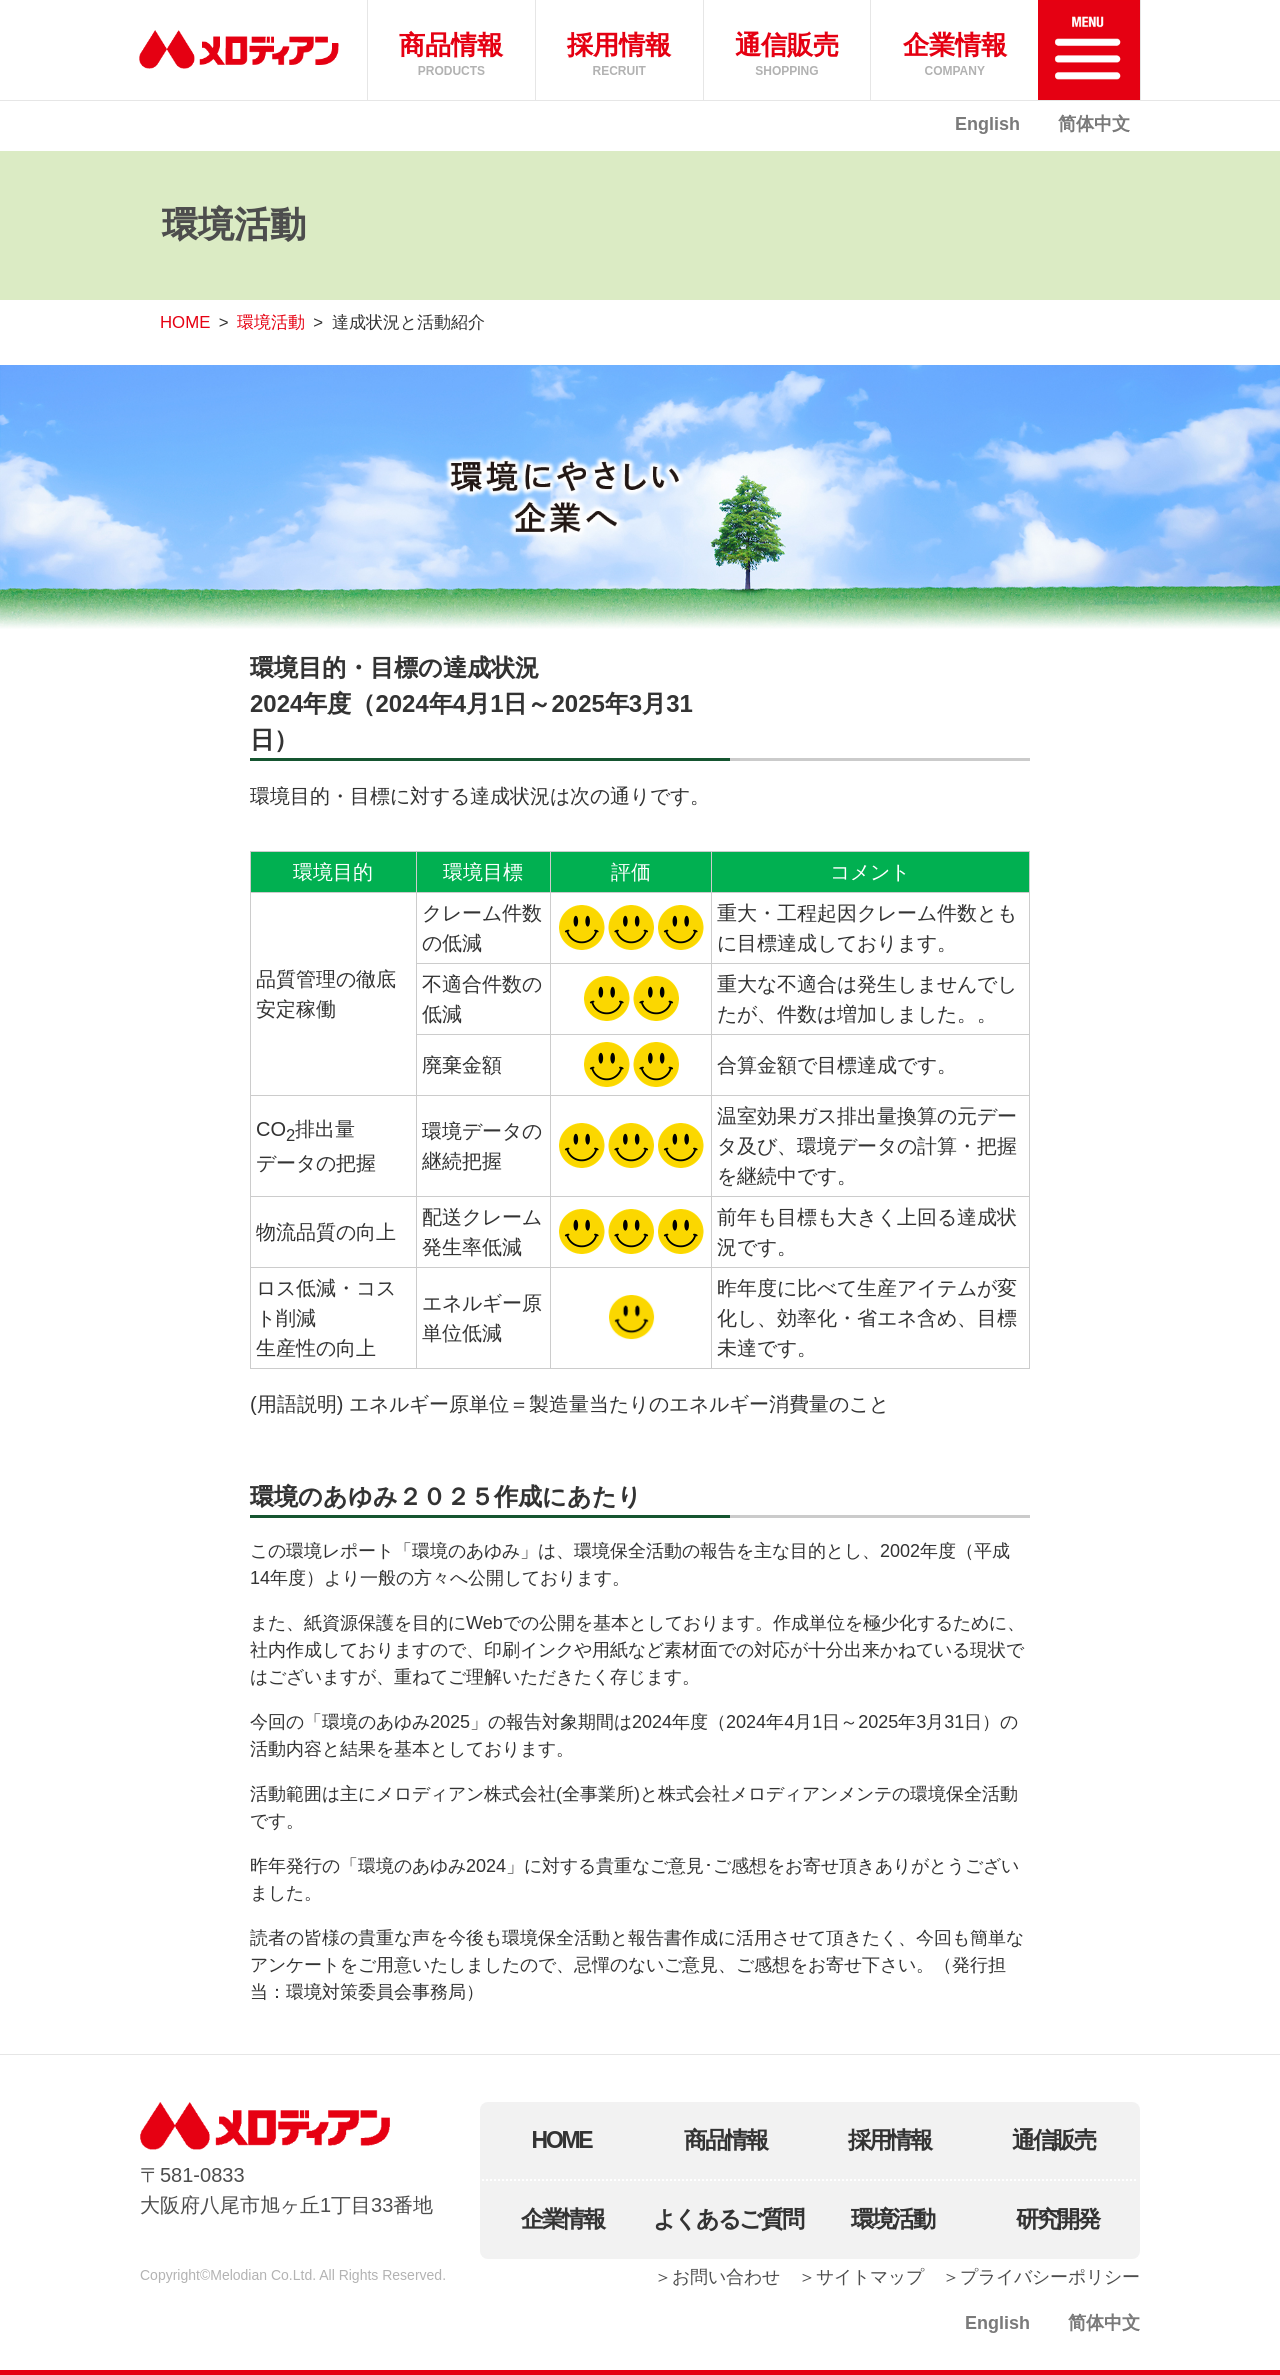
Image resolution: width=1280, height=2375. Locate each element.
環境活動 (271, 322)
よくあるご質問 (728, 2219)
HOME (185, 322)
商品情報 (725, 2140)
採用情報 (889, 2140)
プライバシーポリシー (1050, 2277)
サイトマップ (870, 2277)
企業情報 (562, 2219)
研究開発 (1057, 2219)
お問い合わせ (726, 2277)
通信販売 (1053, 2140)
